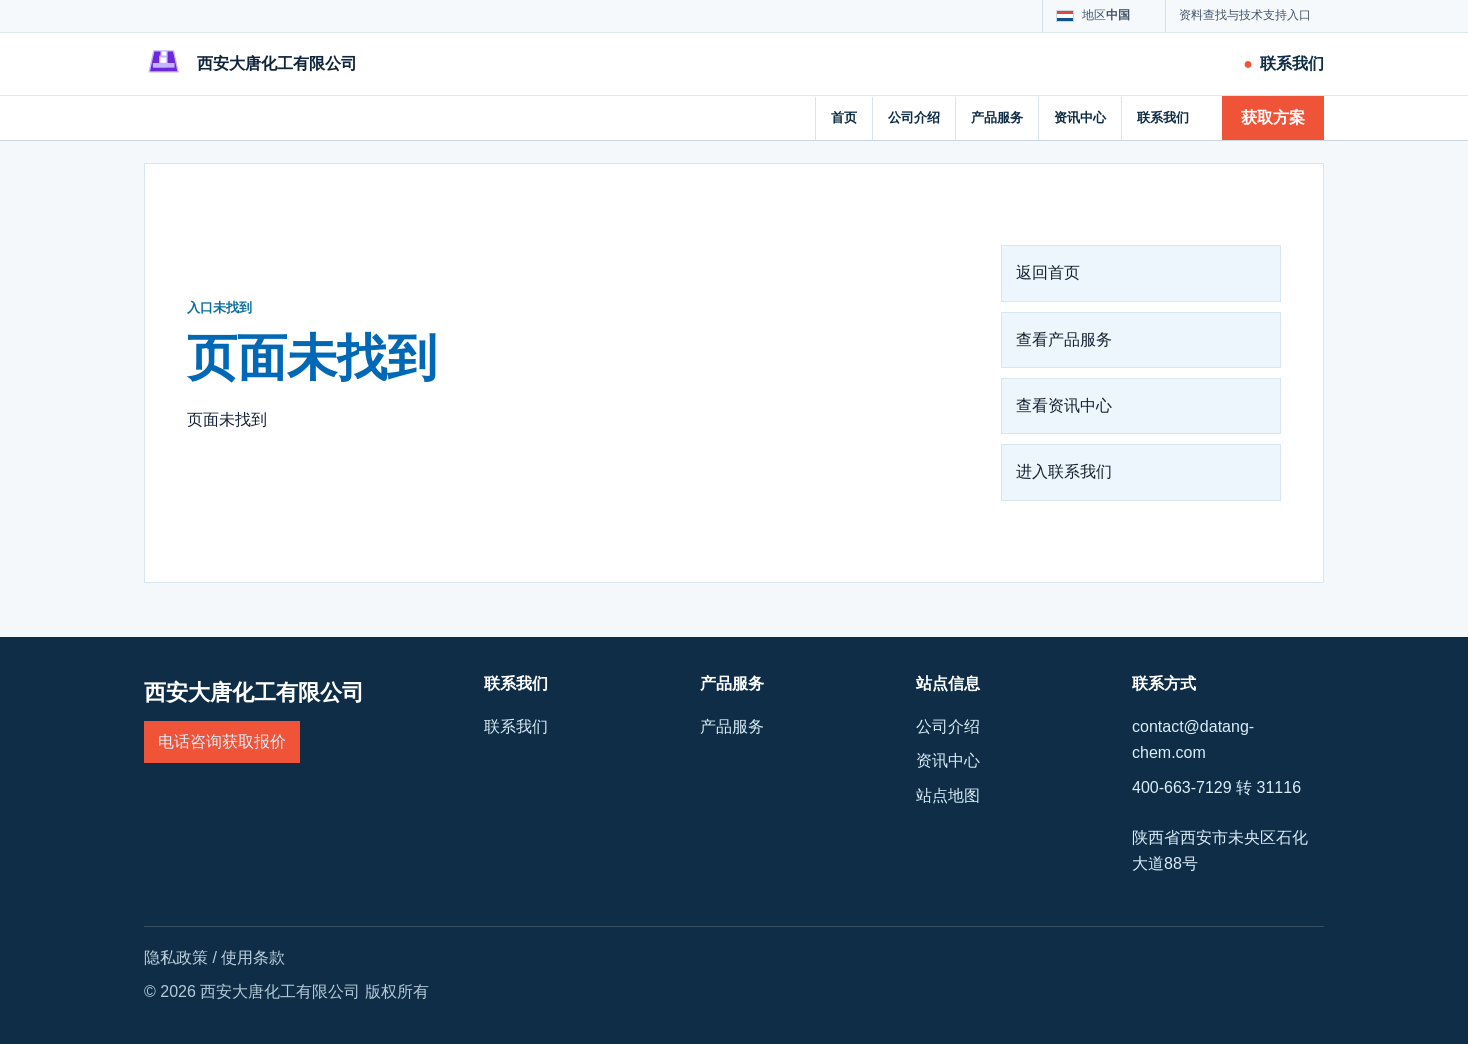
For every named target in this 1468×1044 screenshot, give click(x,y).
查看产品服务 (1064, 339)
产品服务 (997, 117)
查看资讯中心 (1064, 405)
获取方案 (1273, 117)
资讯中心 (1080, 117)
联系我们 (1163, 117)
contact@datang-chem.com (1193, 739)
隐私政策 (176, 957)
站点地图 (948, 795)
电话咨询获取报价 (222, 741)
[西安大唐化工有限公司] (250, 64)
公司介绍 (914, 117)
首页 (844, 117)
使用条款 (253, 957)
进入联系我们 (1064, 471)
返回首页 (1048, 272)
